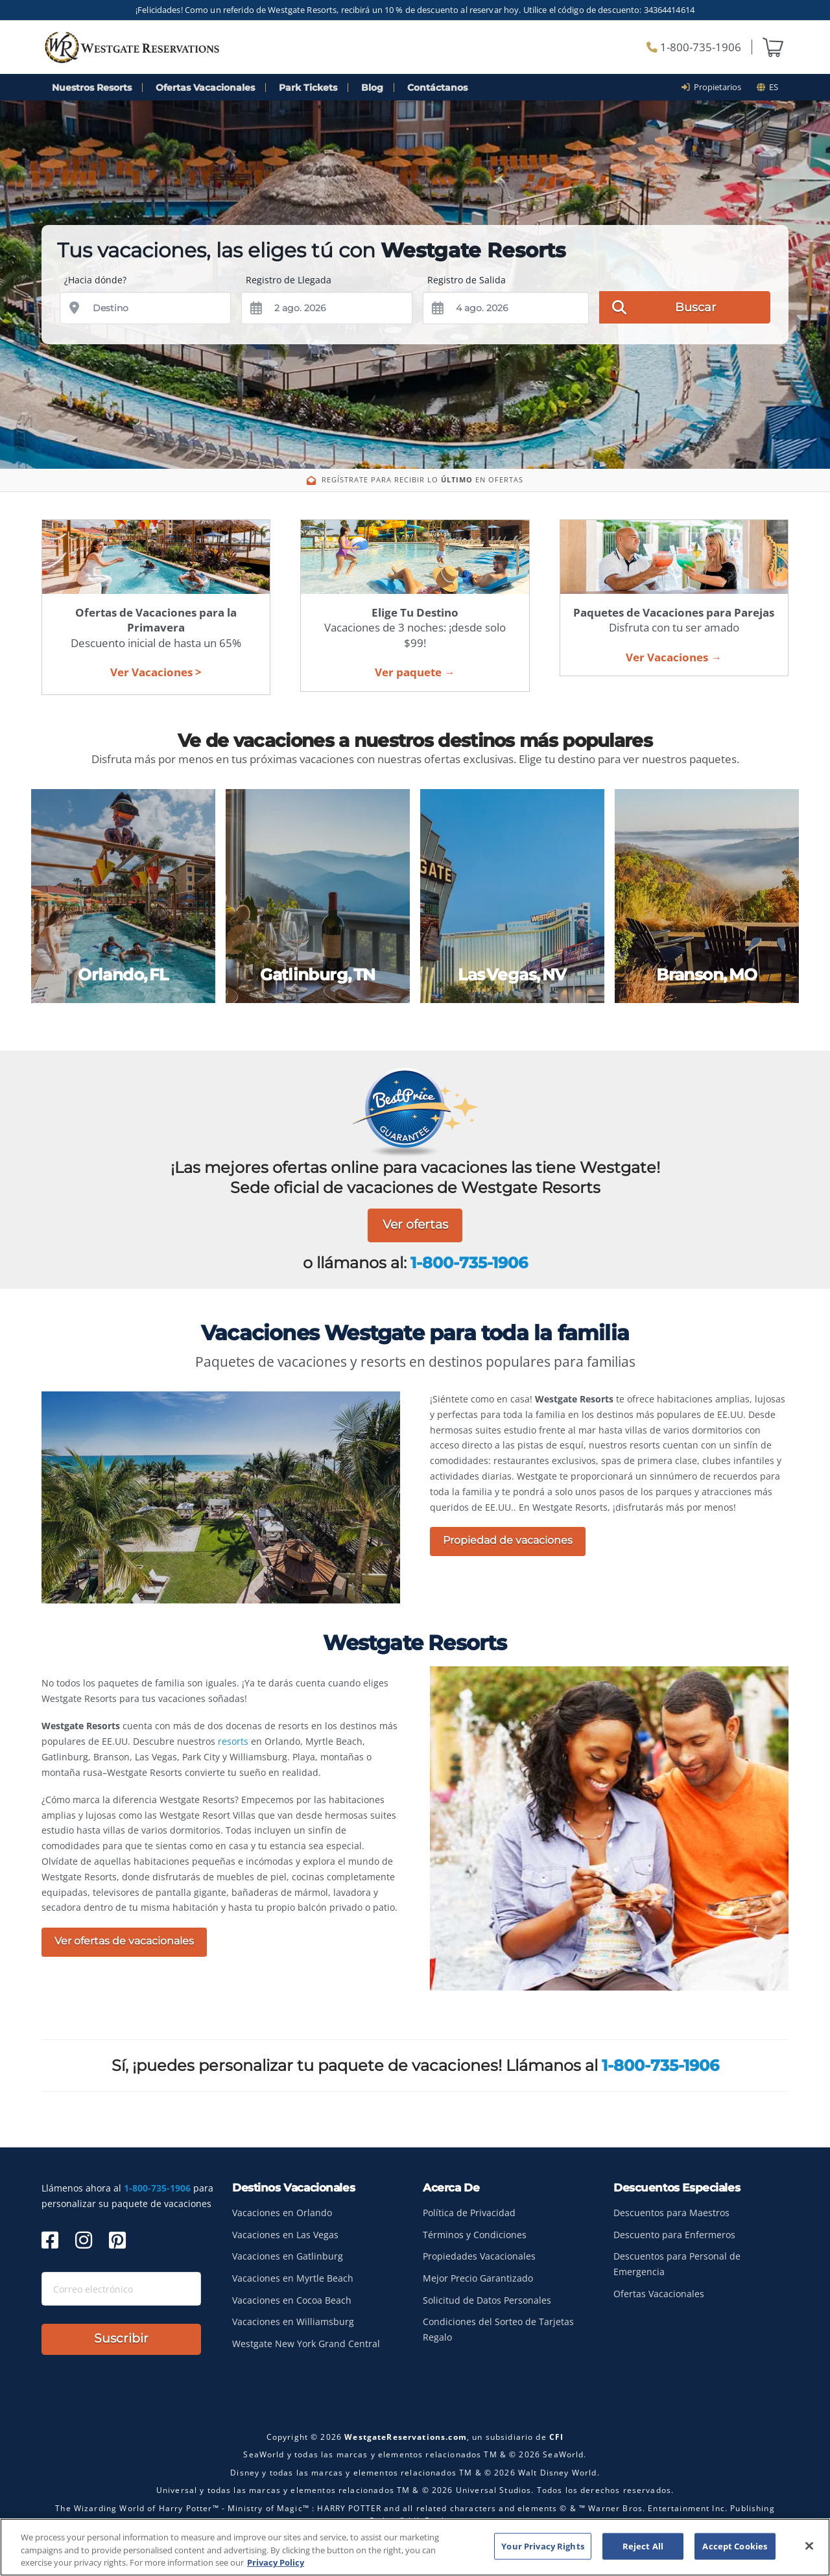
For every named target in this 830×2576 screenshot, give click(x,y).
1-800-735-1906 (693, 47)
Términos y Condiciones (475, 2234)
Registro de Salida (466, 280)
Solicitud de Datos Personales (487, 2300)
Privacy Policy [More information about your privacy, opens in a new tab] (275, 2562)
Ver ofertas (415, 1224)
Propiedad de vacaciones (508, 1540)
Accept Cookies (734, 2545)
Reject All (642, 2545)
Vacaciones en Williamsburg (293, 2321)
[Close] (809, 2545)
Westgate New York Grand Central (306, 2343)
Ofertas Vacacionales (205, 87)
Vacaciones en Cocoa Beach (291, 2300)
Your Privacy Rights (542, 2545)
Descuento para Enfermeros (674, 2234)
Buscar (664, 306)
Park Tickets (308, 87)
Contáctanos (437, 87)
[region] (415, 2547)
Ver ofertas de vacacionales (124, 1941)
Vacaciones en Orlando (282, 2212)
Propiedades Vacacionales (479, 2256)
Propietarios (715, 87)
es (767, 87)
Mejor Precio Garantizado (478, 2278)
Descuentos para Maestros (671, 2212)
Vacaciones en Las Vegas (285, 2234)
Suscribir (121, 2338)
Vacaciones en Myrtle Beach (292, 2278)
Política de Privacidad (469, 2212)
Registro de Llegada (288, 280)
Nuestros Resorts (92, 87)
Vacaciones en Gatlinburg (287, 2256)
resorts (233, 1741)
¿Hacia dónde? (95, 280)
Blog (372, 87)
